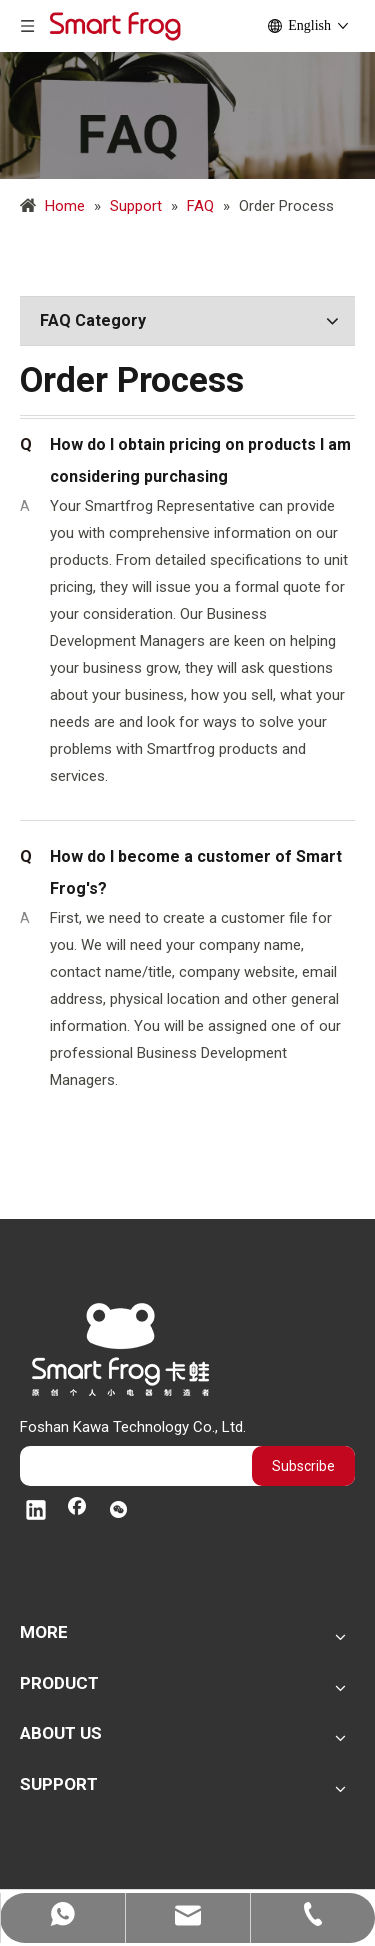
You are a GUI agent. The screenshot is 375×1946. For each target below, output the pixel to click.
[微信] (118, 1512)
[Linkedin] (36, 1512)
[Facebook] (77, 1512)
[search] (131, 1466)
